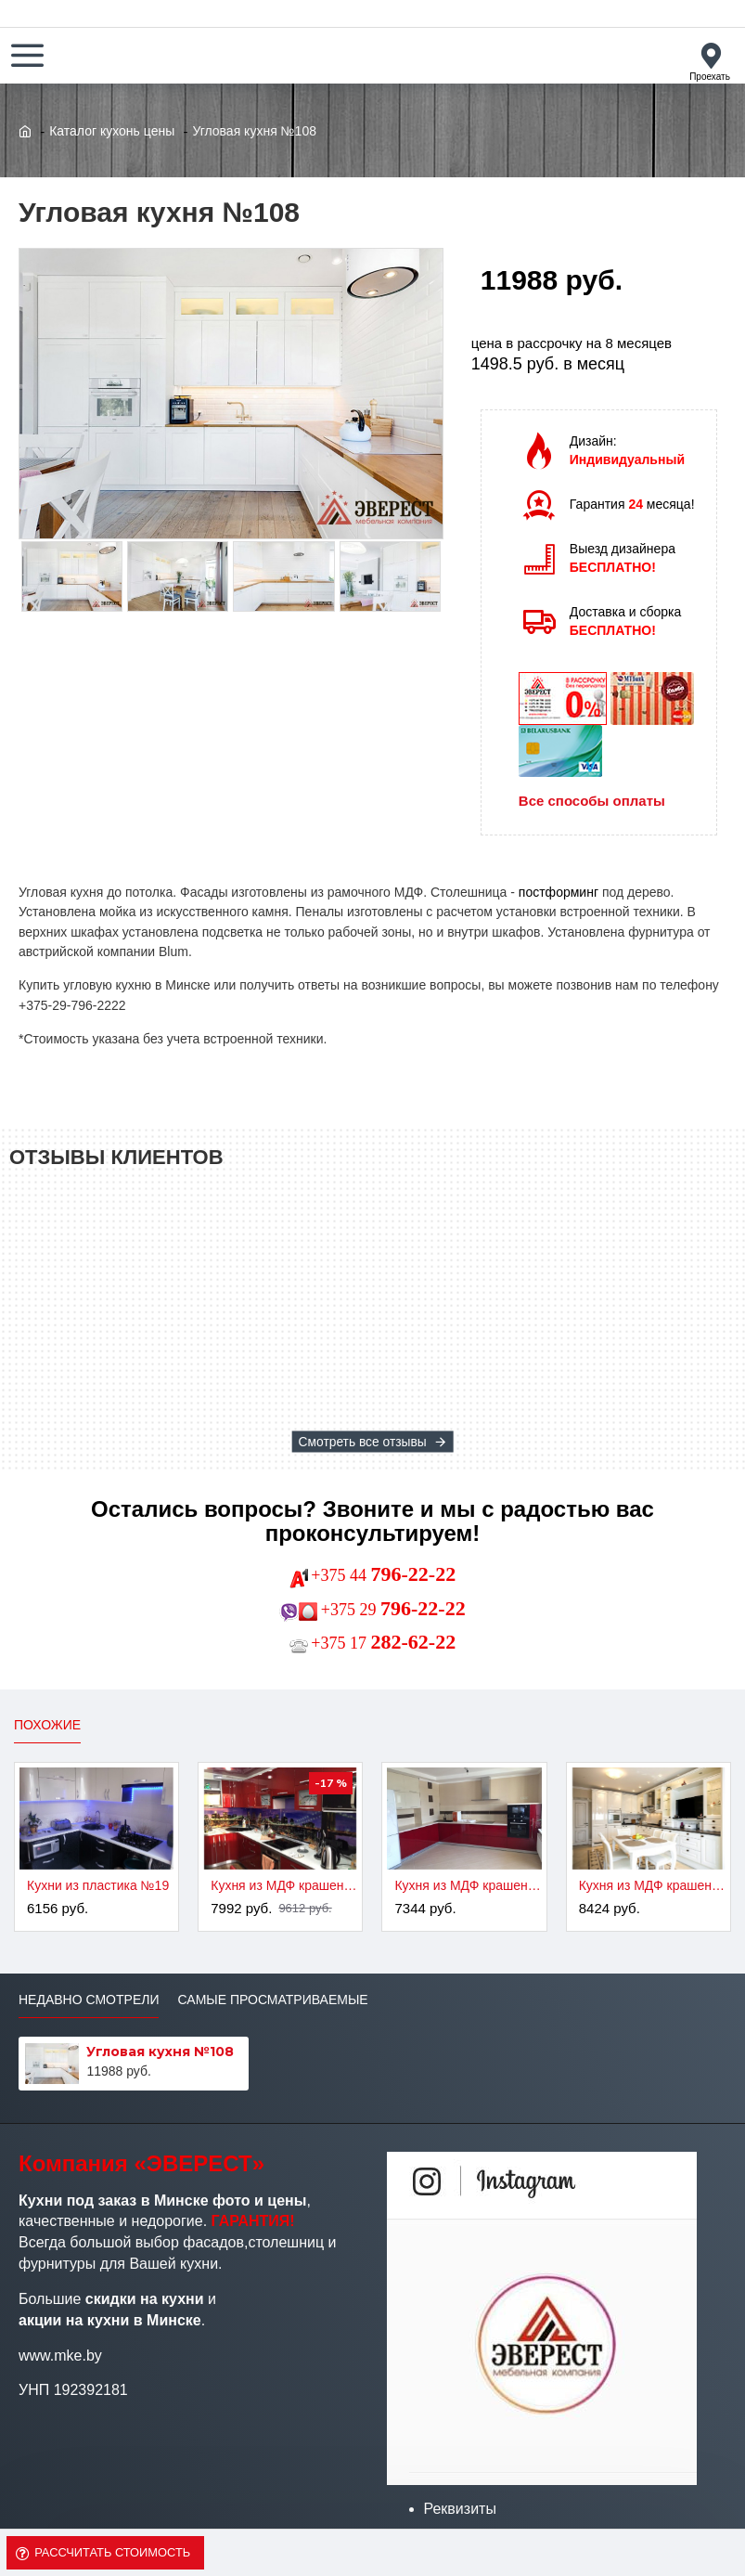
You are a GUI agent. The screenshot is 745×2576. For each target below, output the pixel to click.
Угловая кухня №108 (160, 2051)
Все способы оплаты (592, 801)
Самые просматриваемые (272, 1999)
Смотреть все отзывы (362, 1441)
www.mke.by (60, 2355)
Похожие (47, 1724)
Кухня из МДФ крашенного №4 (652, 1885)
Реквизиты (460, 2509)
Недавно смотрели (89, 1999)
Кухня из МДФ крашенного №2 (284, 1885)
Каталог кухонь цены (111, 130)
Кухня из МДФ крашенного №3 (467, 1885)
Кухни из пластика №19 (98, 1885)
